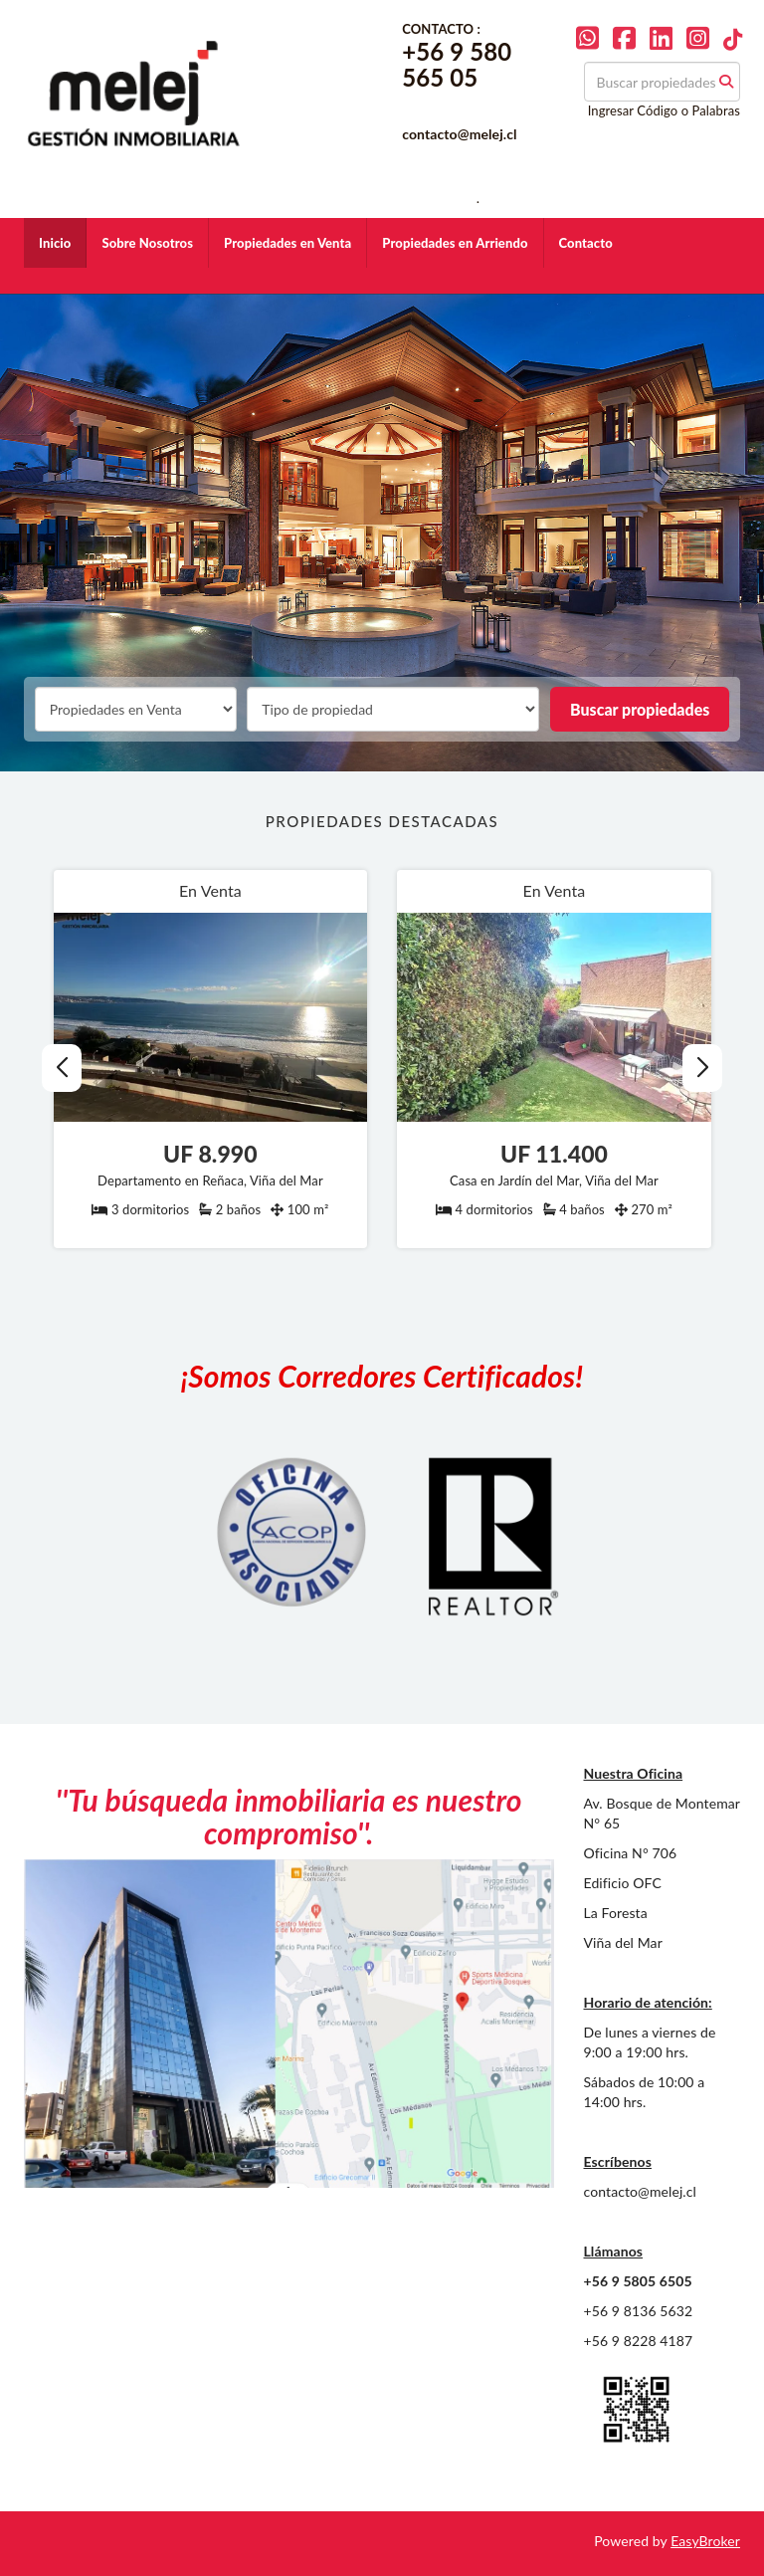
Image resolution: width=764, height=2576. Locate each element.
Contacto (586, 243)
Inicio (55, 243)
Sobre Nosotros (147, 243)
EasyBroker (705, 2540)
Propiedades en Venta (287, 243)
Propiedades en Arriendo (454, 243)
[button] (702, 1068)
